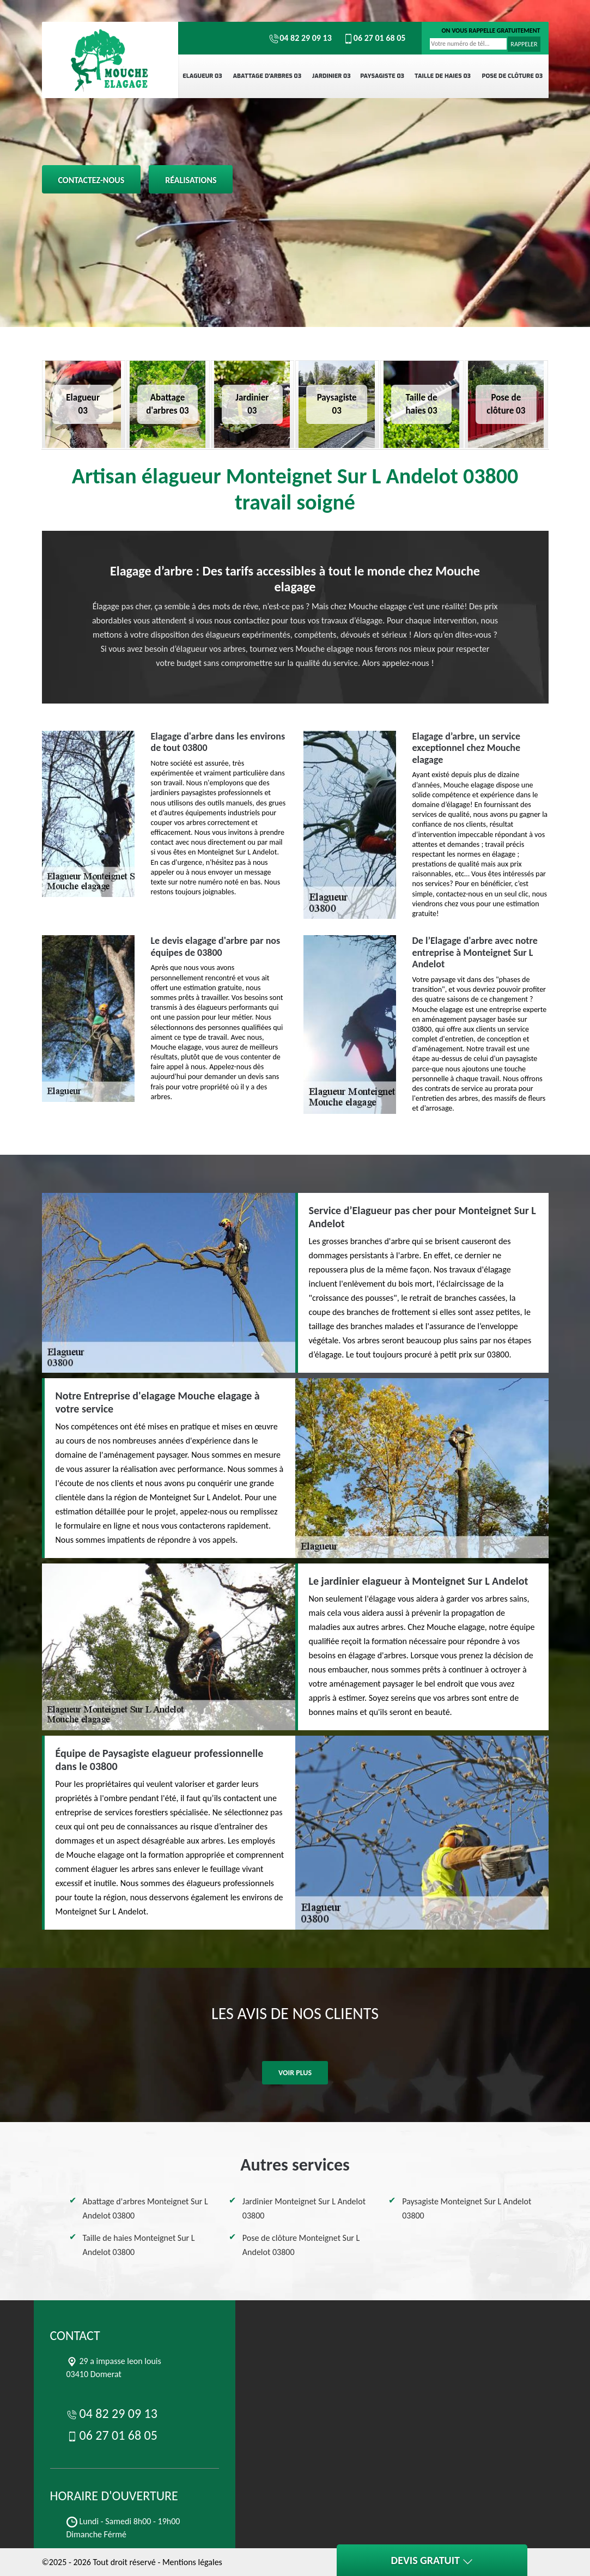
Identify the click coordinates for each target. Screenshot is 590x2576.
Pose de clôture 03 (512, 76)
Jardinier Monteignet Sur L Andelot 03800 (304, 2208)
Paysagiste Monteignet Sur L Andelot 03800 (466, 2208)
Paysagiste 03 (382, 76)
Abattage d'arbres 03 (267, 76)
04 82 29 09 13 (300, 38)
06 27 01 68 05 (374, 38)
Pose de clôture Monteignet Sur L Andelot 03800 (301, 2245)
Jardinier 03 (331, 76)
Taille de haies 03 (443, 76)
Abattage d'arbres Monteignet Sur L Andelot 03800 (145, 2208)
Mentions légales (192, 2562)
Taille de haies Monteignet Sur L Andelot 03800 (139, 2245)
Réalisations (190, 180)
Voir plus (295, 2072)
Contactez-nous (91, 180)
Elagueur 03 (202, 76)
